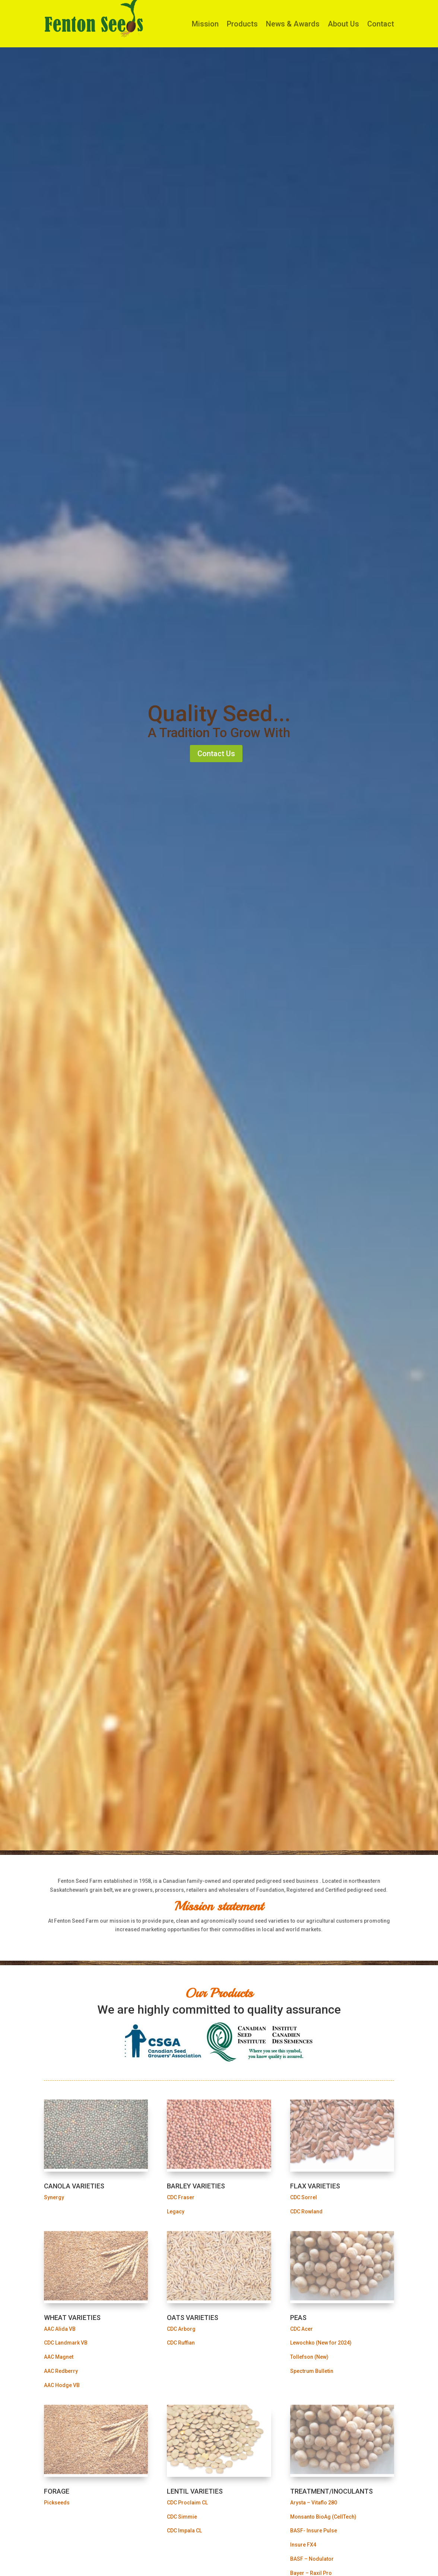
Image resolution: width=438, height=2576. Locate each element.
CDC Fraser (180, 2197)
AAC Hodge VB (62, 2385)
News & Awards (293, 23)
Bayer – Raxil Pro (311, 2573)
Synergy (54, 2197)
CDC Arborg (181, 2329)
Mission (205, 23)
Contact (380, 23)
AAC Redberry (61, 2371)
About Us (343, 23)
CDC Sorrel (303, 2197)
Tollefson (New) (309, 2357)
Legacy (175, 2211)
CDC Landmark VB (66, 2343)
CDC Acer (301, 2329)
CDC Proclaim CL (187, 2503)
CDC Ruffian (181, 2343)
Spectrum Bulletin (311, 2371)
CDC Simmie (182, 2517)
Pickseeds (57, 2503)
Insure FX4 (303, 2545)
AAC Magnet (58, 2357)
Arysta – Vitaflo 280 (313, 2503)
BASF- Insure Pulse (313, 2531)
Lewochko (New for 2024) (321, 2343)
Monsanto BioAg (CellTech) (323, 2517)
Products (242, 23)
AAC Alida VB (60, 2329)
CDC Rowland (306, 2211)
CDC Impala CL (184, 2531)
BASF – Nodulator (312, 2559)
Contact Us (216, 753)
